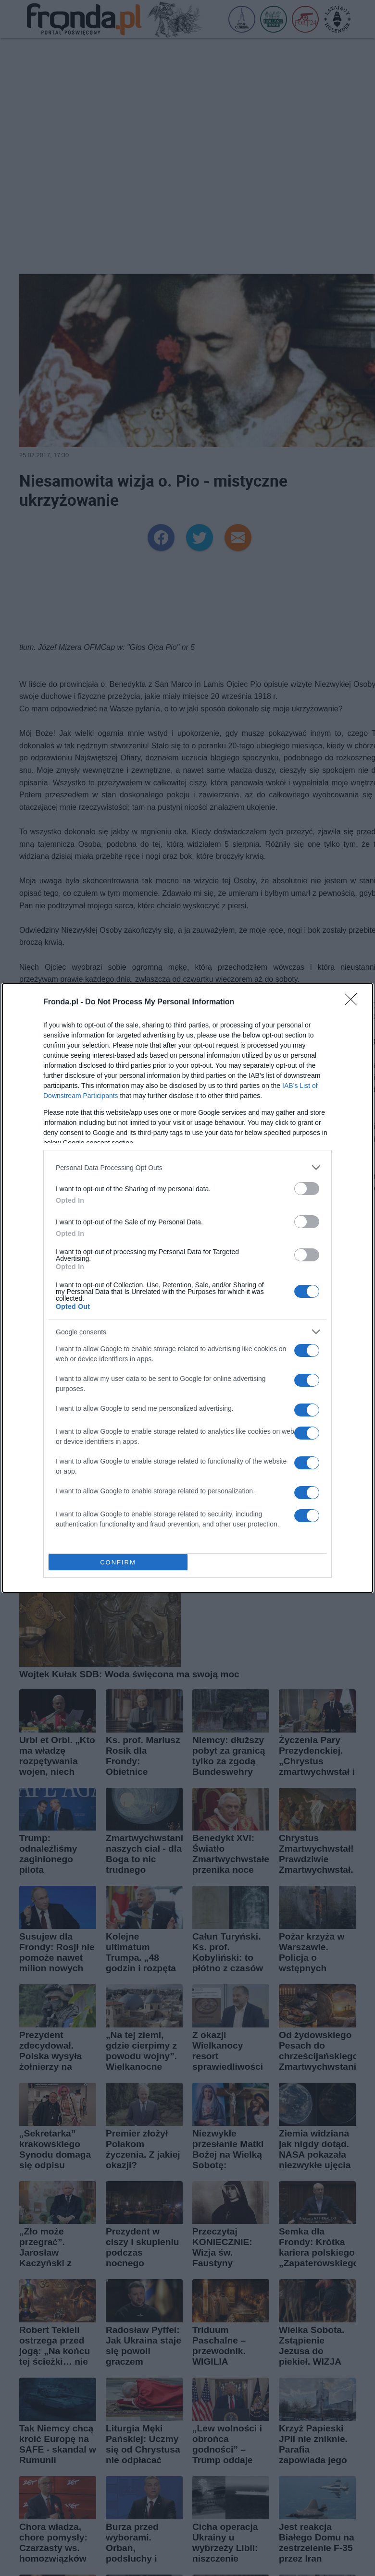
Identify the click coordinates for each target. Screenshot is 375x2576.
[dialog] (187, 1288)
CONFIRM (118, 1562)
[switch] (306, 1188)
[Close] (354, 1002)
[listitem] (187, 1167)
